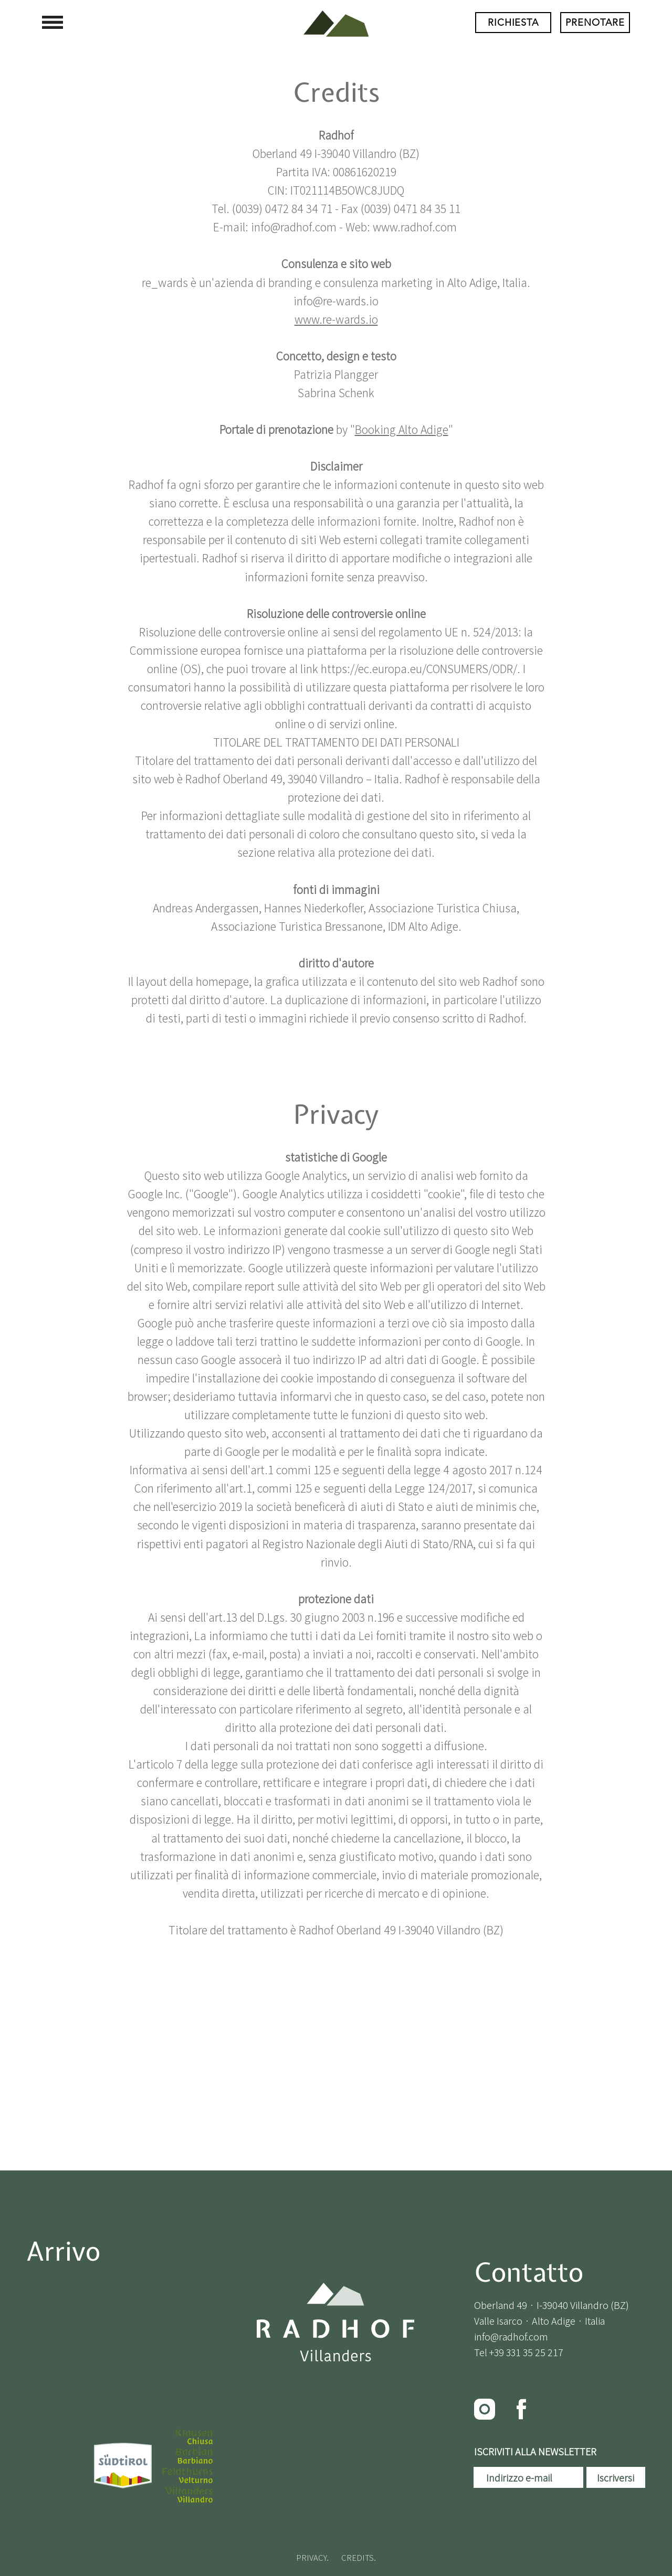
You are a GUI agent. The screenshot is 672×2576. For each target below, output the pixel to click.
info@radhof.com (511, 2336)
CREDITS (357, 2557)
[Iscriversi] (615, 2477)
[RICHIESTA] (513, 22)
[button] (52, 22)
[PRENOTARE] (595, 22)
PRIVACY (311, 2557)
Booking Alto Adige (401, 429)
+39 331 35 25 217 (526, 2352)
